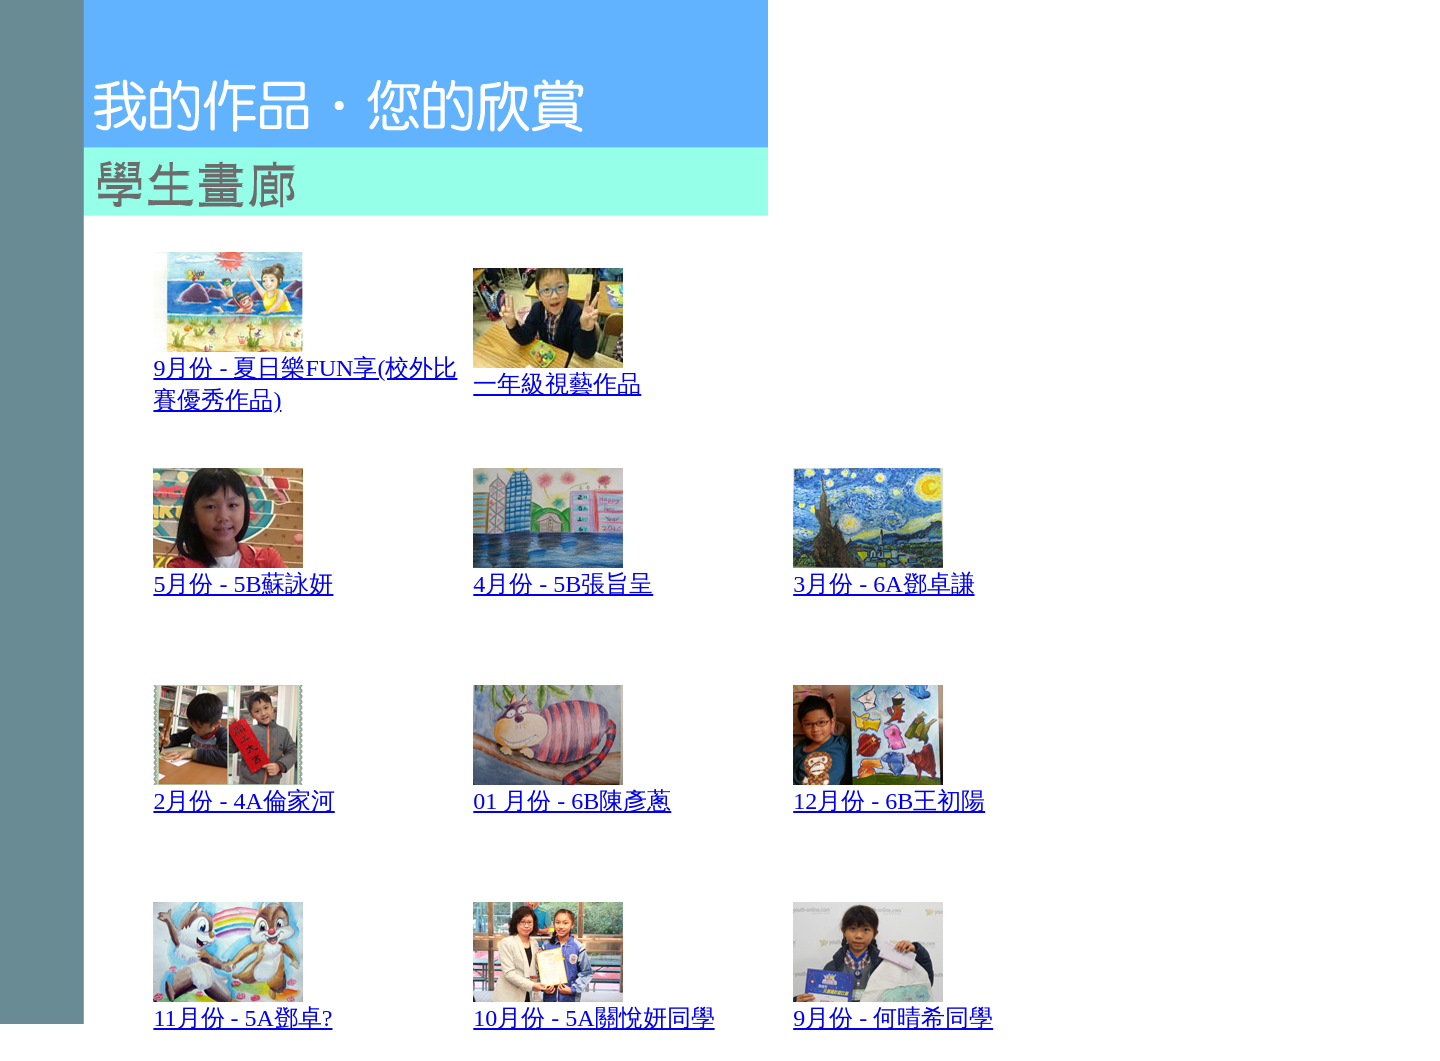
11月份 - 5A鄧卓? (242, 1006)
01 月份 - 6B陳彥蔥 (572, 801)
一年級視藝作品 (557, 372)
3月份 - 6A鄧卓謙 (883, 572)
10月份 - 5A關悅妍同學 (593, 1018)
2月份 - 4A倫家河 (243, 789)
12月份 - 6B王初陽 (889, 789)
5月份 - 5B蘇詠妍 (243, 572)
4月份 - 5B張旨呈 (563, 572)
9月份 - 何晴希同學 (893, 1006)
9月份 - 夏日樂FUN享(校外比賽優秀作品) (305, 372)
